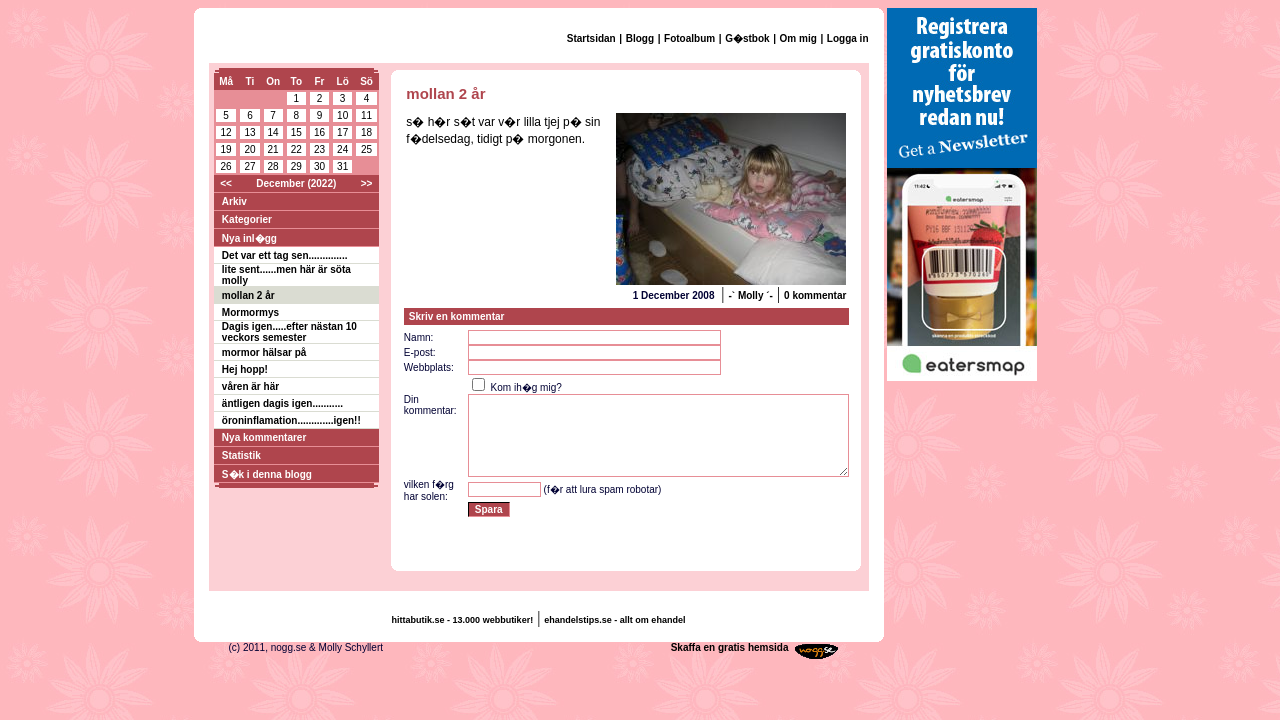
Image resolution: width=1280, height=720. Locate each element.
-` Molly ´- (750, 295)
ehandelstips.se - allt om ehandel (614, 620)
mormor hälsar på (264, 352)
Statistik (241, 455)
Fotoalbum (689, 38)
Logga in (848, 38)
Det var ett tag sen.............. (285, 255)
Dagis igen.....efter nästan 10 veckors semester (289, 332)
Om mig (798, 38)
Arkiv (234, 201)
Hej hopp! (245, 369)
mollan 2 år (248, 295)
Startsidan (591, 38)
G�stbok (747, 38)
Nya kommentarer (264, 437)
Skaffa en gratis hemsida (730, 647)
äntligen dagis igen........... (282, 403)
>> (367, 183)
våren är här (250, 386)
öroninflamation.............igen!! (291, 420)
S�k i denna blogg (267, 474)
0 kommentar (815, 295)
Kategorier (247, 219)
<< (226, 183)
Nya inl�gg (249, 238)
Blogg (640, 38)
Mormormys (250, 312)
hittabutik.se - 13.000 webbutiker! (463, 620)
